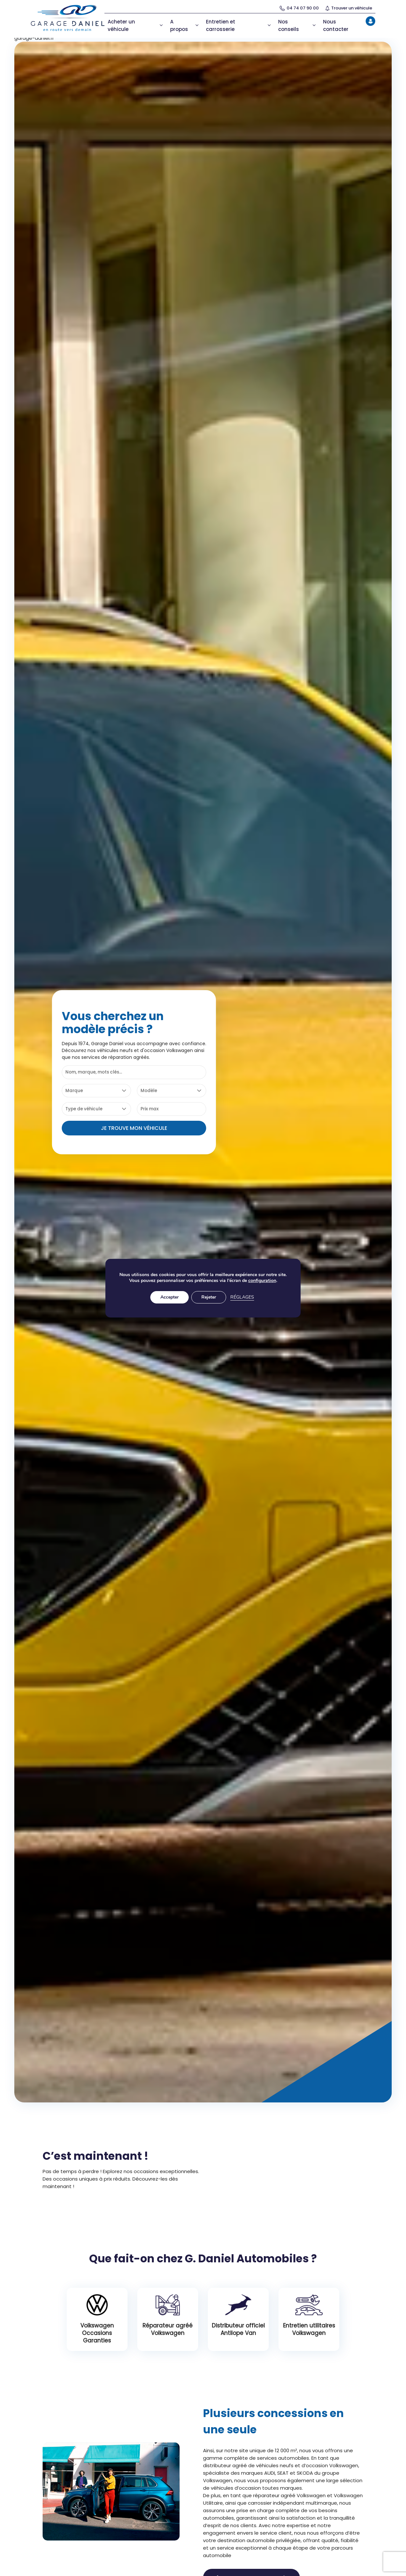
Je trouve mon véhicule (134, 1127)
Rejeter (208, 1300)
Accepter (168, 1300)
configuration (265, 1283)
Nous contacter (335, 25)
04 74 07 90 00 (299, 8)
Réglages (243, 1300)
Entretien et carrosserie (239, 25)
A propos (184, 25)
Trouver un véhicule (348, 8)
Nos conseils (297, 25)
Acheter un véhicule (136, 25)
